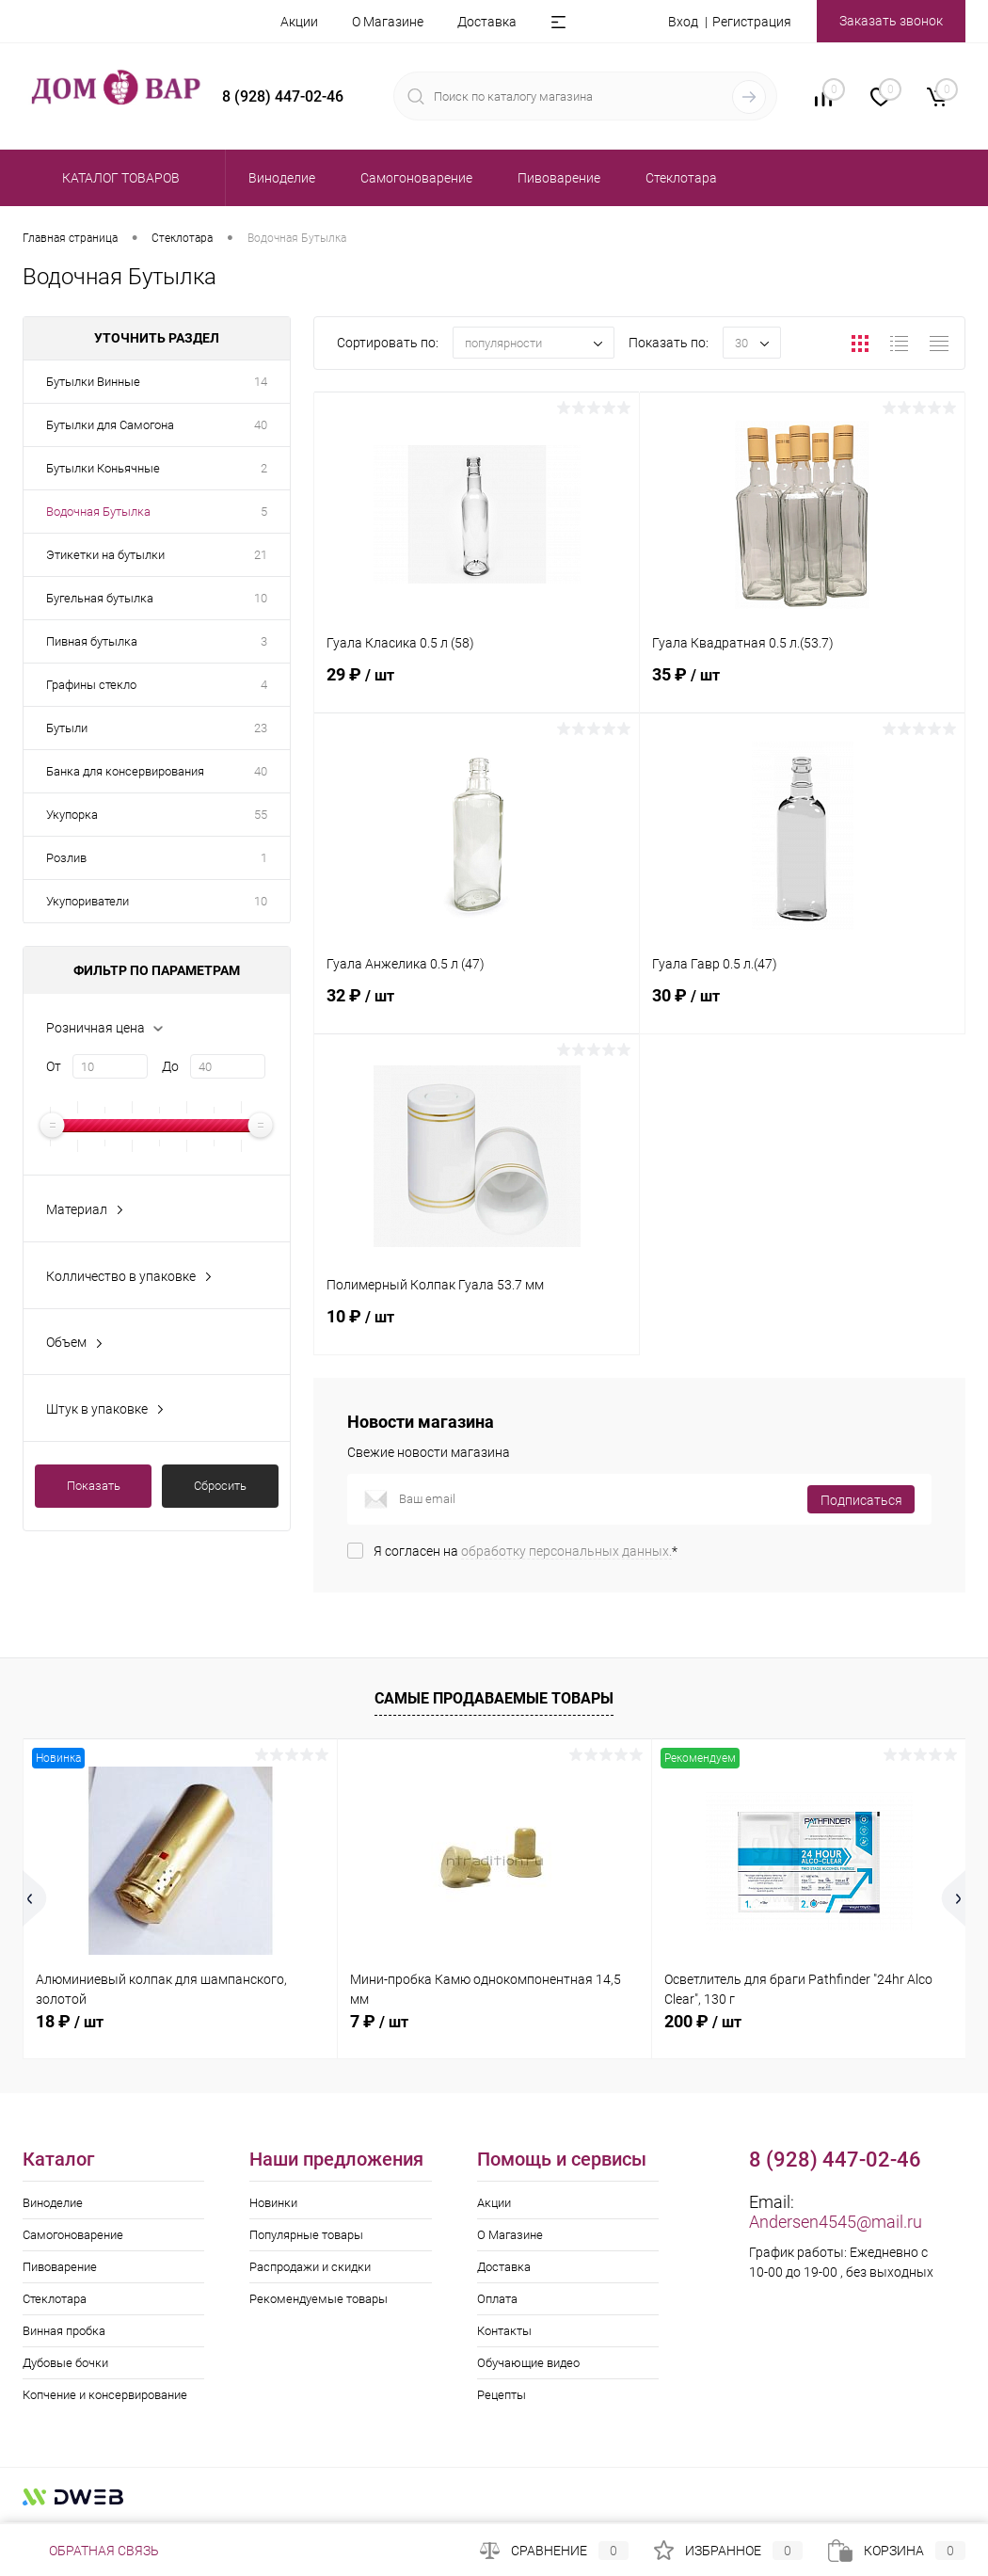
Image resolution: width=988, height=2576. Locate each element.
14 (260, 382)
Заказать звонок (891, 20)
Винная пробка (64, 2331)
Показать (93, 1486)
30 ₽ (802, 1006)
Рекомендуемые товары (318, 2299)
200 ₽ (702, 2021)
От (53, 1066)
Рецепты (501, 2395)
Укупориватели (87, 901)
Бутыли (67, 728)
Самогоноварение (73, 2235)
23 (260, 728)
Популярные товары (306, 2235)
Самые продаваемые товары (494, 1698)
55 (260, 815)
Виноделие (53, 2203)
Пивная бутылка (91, 641)
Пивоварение (60, 2267)
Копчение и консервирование (105, 2395)
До (170, 1066)
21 (260, 555)
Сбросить (220, 1486)
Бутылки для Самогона (110, 425)
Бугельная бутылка (99, 598)
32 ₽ (477, 1006)
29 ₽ (477, 685)
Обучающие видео (528, 2363)
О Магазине (387, 21)
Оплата (497, 2299)
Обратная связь (91, 2550)
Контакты (504, 2331)
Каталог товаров (118, 177)
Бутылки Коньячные (103, 468)
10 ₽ (477, 1327)
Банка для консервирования (125, 771)
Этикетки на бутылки (105, 555)
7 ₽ (379, 2021)
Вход (683, 21)
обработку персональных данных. (566, 1551)
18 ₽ (70, 2021)
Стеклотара (55, 2299)
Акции (299, 21)
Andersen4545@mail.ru (835, 2222)
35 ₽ (802, 685)
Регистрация (751, 21)
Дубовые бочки (65, 2363)
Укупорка (72, 815)
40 (260, 425)
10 (260, 598)
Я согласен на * (525, 1551)
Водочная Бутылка (98, 511)
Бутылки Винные (93, 382)
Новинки (273, 2203)
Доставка (487, 21)
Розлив (66, 858)
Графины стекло (91, 685)
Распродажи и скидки (310, 2267)
